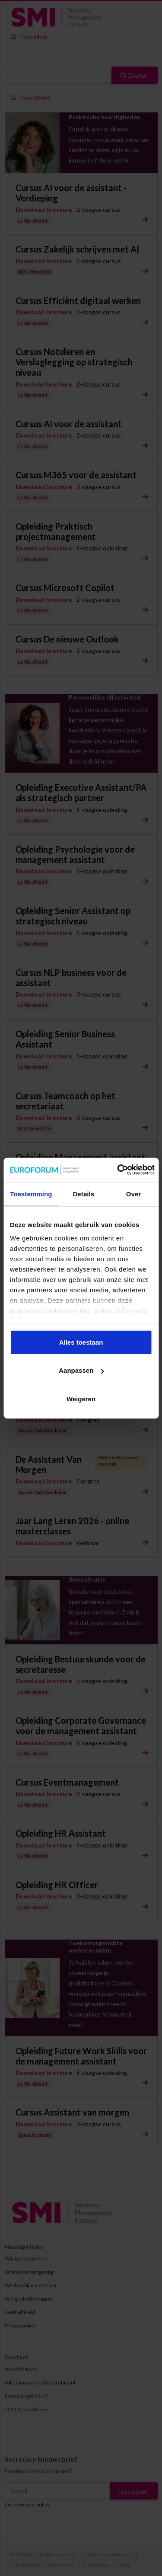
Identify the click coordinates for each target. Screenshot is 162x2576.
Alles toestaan (81, 1342)
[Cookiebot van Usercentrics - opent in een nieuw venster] (118, 1170)
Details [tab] (83, 1193)
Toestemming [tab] (31, 1193)
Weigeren (81, 1398)
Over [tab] (133, 1193)
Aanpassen (81, 1370)
